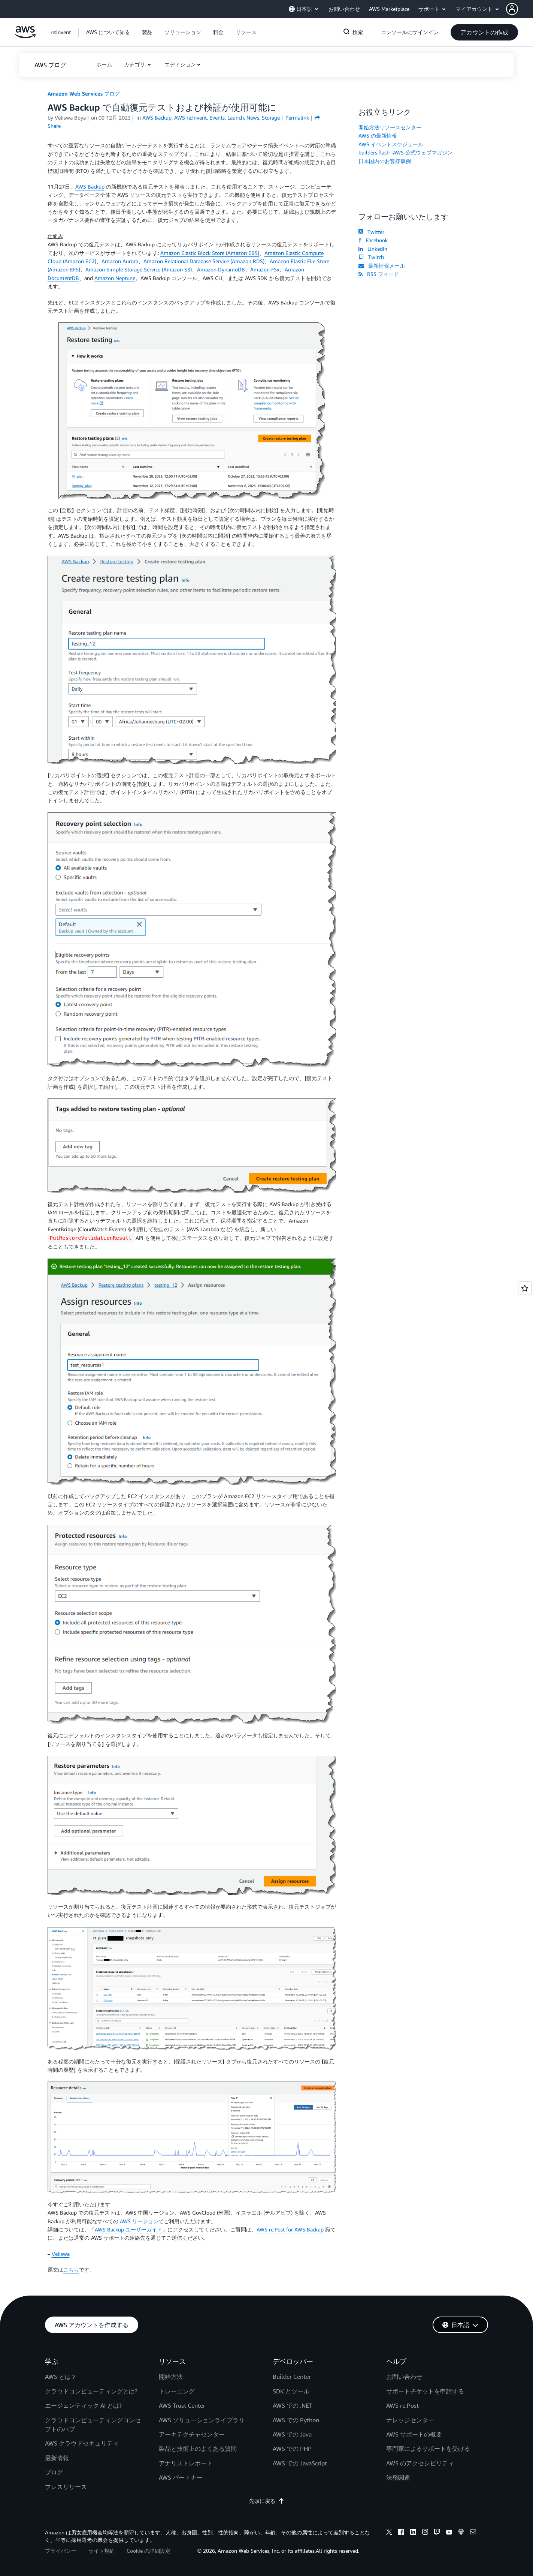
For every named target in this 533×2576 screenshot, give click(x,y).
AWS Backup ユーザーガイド (128, 2229)
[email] (473, 2533)
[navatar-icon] (512, 9)
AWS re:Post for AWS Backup (290, 2229)
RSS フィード (378, 274)
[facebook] (401, 2533)
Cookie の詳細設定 (148, 2551)
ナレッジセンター (410, 2420)
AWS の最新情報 (377, 135)
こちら (71, 2269)
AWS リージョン (139, 2221)
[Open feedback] (525, 1288)
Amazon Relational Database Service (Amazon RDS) (203, 261)
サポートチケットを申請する (425, 2391)
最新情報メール (381, 265)
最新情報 (57, 2458)
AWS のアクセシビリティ (420, 2463)
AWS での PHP (292, 2448)
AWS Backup (90, 186)
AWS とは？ (61, 2376)
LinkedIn (372, 249)
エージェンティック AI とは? (83, 2405)
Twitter (371, 232)
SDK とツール (291, 2391)
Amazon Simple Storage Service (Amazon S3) (138, 269)
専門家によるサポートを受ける (428, 2448)
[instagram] (425, 2533)
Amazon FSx (264, 269)
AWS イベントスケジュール (390, 144)
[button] (519, 9)
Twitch (371, 257)
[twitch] (437, 2533)
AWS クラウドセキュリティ (82, 2443)
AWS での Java (292, 2434)
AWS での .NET (292, 2405)
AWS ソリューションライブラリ (202, 2420)
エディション (180, 64)
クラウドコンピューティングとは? (91, 2391)
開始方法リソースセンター (389, 127)
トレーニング (177, 2391)
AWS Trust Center (182, 2405)
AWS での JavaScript (300, 2463)
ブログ (54, 2472)
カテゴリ (135, 64)
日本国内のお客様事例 (384, 161)
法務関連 (398, 2477)
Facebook (373, 240)
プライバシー (60, 2551)
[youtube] (449, 2533)
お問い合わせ (404, 2376)
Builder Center (292, 2376)
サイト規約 (101, 2551)
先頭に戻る (266, 2501)
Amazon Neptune (114, 278)
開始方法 (171, 2376)
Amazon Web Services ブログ (84, 93)
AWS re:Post (402, 2405)
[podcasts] (461, 2533)
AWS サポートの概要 (414, 2434)
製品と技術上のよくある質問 (198, 2448)
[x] (389, 2533)
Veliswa (61, 2254)
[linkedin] (413, 2533)
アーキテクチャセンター (192, 2434)
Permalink (297, 117)
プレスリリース (66, 2487)
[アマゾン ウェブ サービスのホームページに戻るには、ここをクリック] (25, 36)
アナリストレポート (186, 2463)
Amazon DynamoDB (221, 269)
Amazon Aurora (120, 261)
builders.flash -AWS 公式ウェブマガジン (405, 152)
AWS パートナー (181, 2477)
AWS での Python (296, 2420)
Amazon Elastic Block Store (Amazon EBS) (209, 253)
